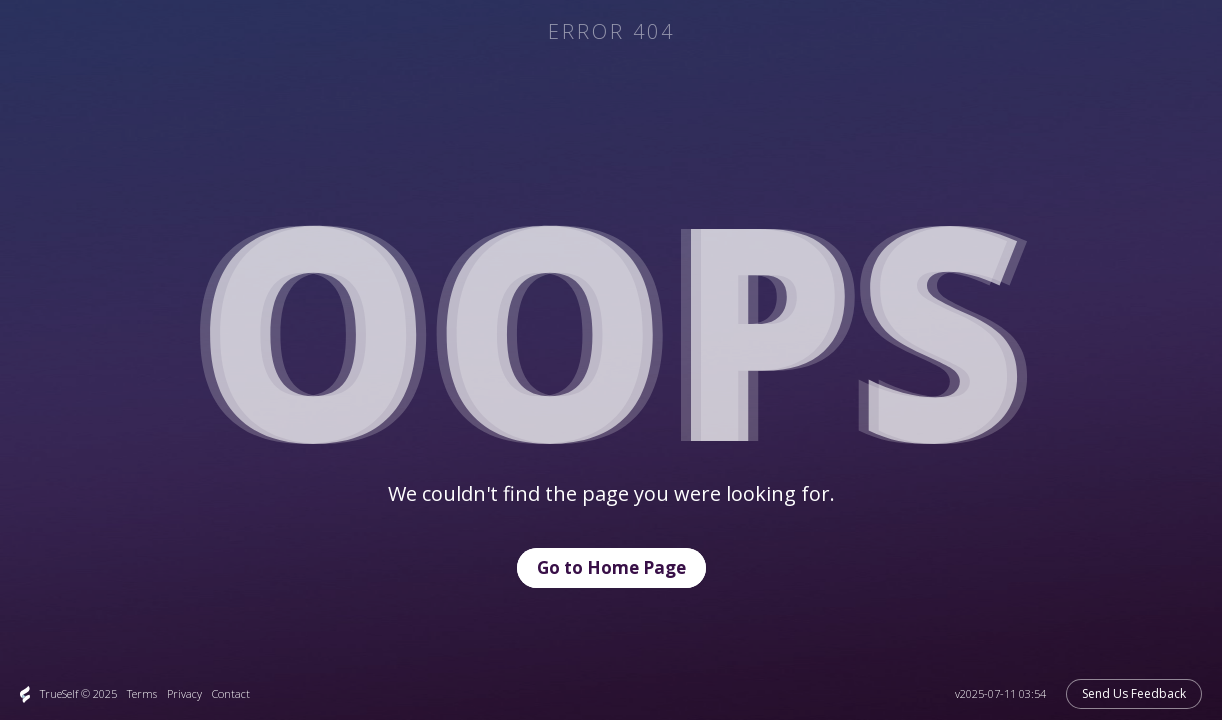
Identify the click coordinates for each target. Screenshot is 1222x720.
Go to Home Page (611, 567)
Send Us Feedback (1134, 693)
